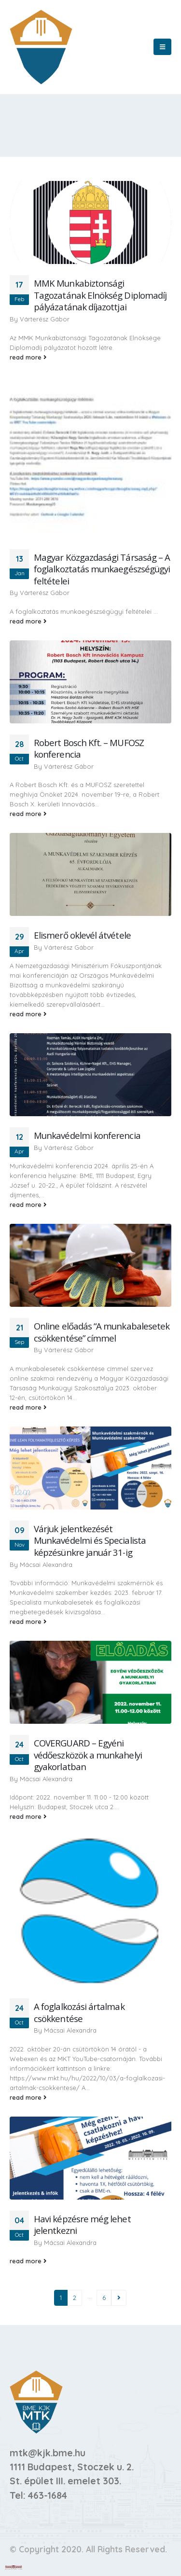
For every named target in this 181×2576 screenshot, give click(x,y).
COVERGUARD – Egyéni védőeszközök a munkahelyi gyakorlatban (88, 1755)
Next (118, 2297)
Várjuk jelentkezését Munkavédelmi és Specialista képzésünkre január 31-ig (90, 1540)
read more (28, 357)
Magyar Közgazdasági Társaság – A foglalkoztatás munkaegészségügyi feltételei (102, 569)
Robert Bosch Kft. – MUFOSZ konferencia (89, 748)
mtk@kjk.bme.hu (47, 2453)
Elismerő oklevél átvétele (82, 935)
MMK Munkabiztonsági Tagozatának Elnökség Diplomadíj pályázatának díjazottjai (100, 295)
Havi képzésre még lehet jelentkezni (82, 2225)
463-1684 (47, 2495)
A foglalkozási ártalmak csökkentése (79, 2012)
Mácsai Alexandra (46, 1564)
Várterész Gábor (45, 319)
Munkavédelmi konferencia (87, 1135)
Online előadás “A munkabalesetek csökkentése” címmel (101, 1332)
